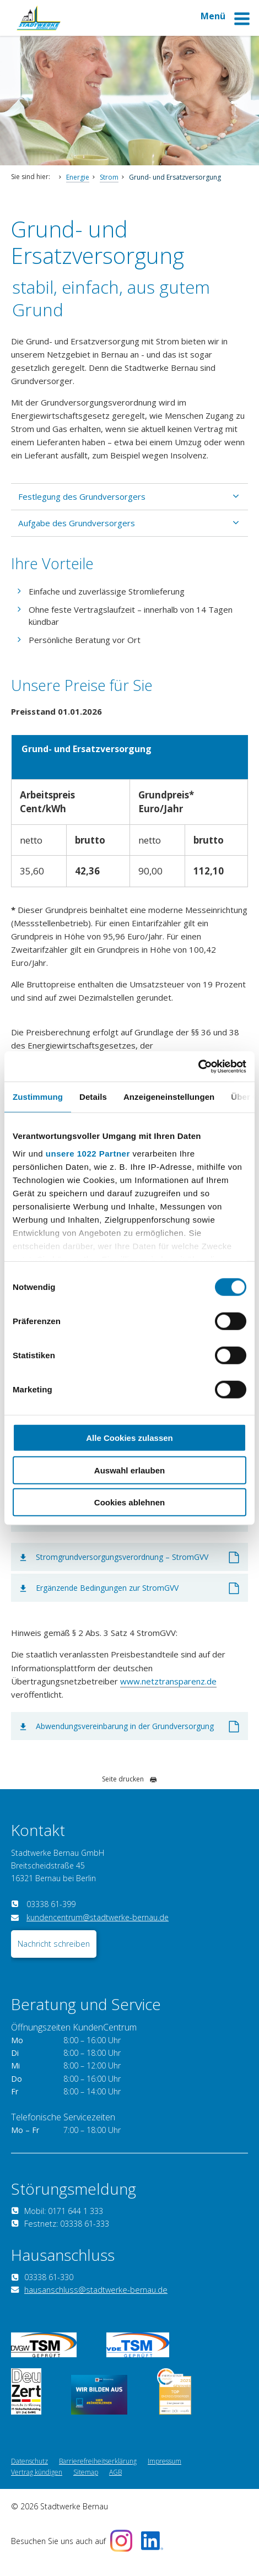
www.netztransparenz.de (168, 1681)
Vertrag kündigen (36, 2484)
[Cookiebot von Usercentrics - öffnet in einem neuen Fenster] (198, 1066)
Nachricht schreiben (54, 1956)
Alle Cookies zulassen (129, 1438)
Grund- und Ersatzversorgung (175, 177)
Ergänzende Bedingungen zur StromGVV (107, 1588)
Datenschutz (29, 2473)
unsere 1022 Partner (88, 1153)
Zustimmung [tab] (38, 1096)
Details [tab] (93, 1096)
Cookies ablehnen (129, 1502)
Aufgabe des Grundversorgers (76, 522)
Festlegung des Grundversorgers (81, 496)
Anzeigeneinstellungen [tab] (168, 1096)
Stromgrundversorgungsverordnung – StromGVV (122, 1557)
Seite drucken (129, 1779)
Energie (77, 177)
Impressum (164, 2473)
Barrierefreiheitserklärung (98, 2473)
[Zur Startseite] (39, 27)
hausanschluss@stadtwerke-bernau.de (96, 2302)
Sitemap (85, 2484)
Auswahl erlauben (129, 1470)
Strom (109, 177)
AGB (115, 2484)
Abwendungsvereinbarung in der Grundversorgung (125, 1726)
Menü (226, 21)
